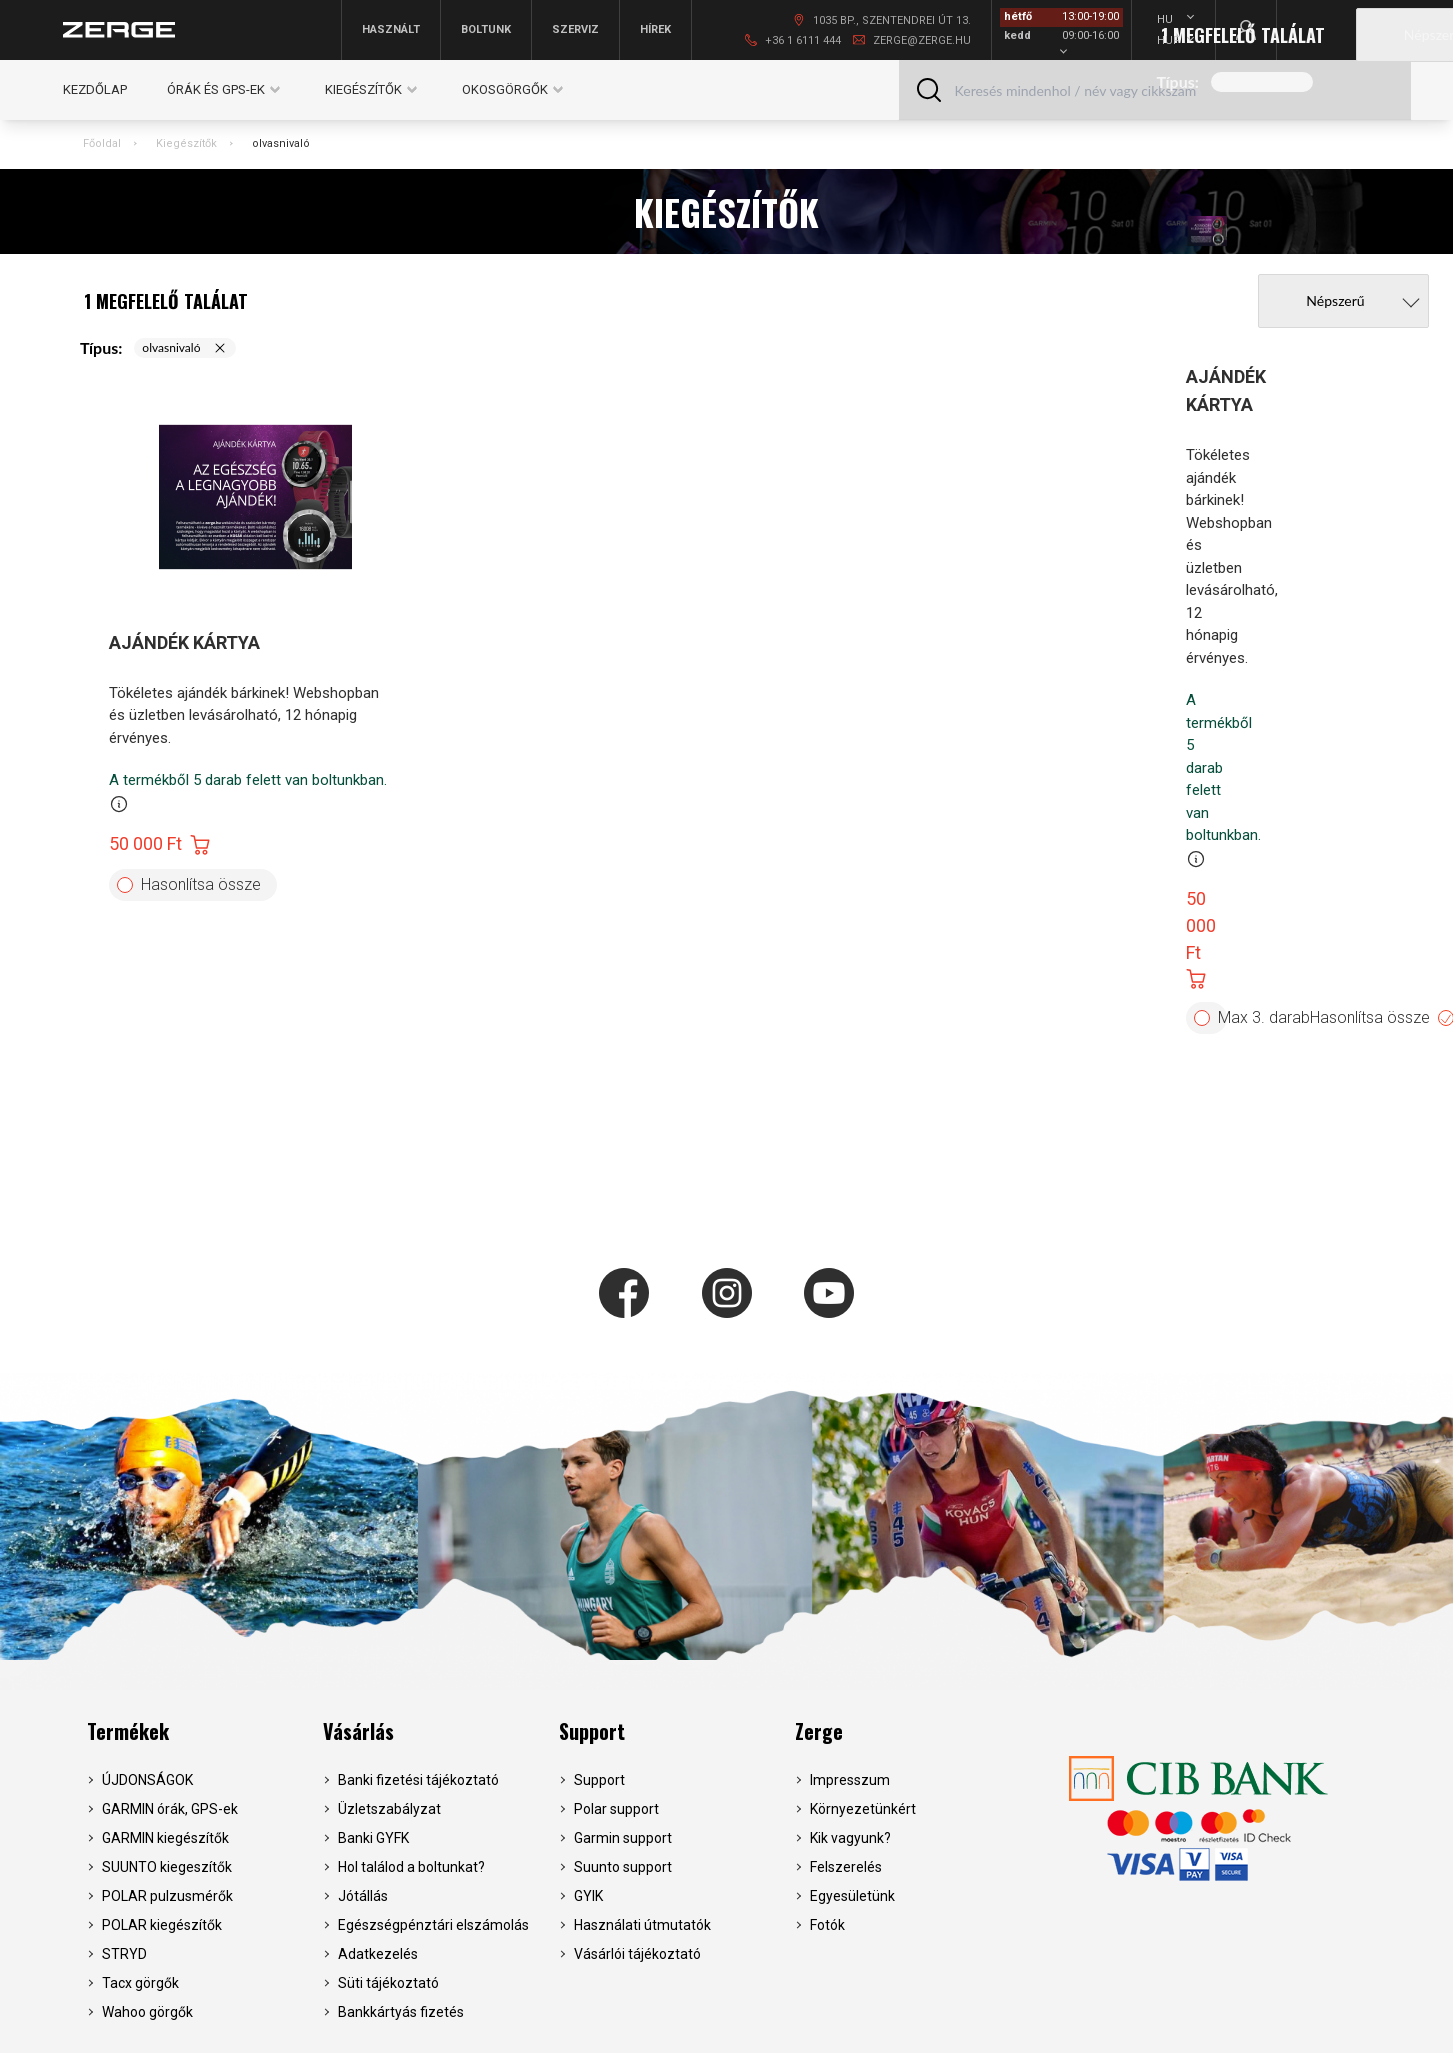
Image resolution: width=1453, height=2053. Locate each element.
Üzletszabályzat (389, 1809)
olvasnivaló (281, 143)
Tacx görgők (140, 1983)
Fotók (827, 1925)
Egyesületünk (852, 1896)
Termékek (128, 1731)
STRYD (124, 1954)
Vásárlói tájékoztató (637, 1954)
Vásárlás (358, 1731)
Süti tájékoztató (388, 1983)
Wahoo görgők (147, 2012)
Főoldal (102, 143)
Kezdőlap (95, 89)
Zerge (819, 1731)
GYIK (588, 1896)
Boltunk (486, 29)
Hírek (655, 29)
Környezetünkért (863, 1809)
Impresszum (850, 1780)
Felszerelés (846, 1867)
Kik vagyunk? (850, 1838)
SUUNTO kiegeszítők (167, 1867)
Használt (391, 29)
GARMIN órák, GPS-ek (170, 1809)
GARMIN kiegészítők (165, 1838)
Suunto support (623, 1867)
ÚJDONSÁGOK (147, 1780)
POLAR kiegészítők (162, 1925)
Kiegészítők (186, 143)
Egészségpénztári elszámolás (433, 1925)
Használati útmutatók (642, 1925)
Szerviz (575, 29)
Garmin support (623, 1838)
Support (592, 1731)
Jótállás (363, 1896)
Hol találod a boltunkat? (411, 1867)
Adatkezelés (378, 1954)
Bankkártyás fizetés (401, 2012)
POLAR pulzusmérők (167, 1896)
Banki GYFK (373, 1838)
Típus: (1178, 81)
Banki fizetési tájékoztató (418, 1780)
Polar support (616, 1809)
